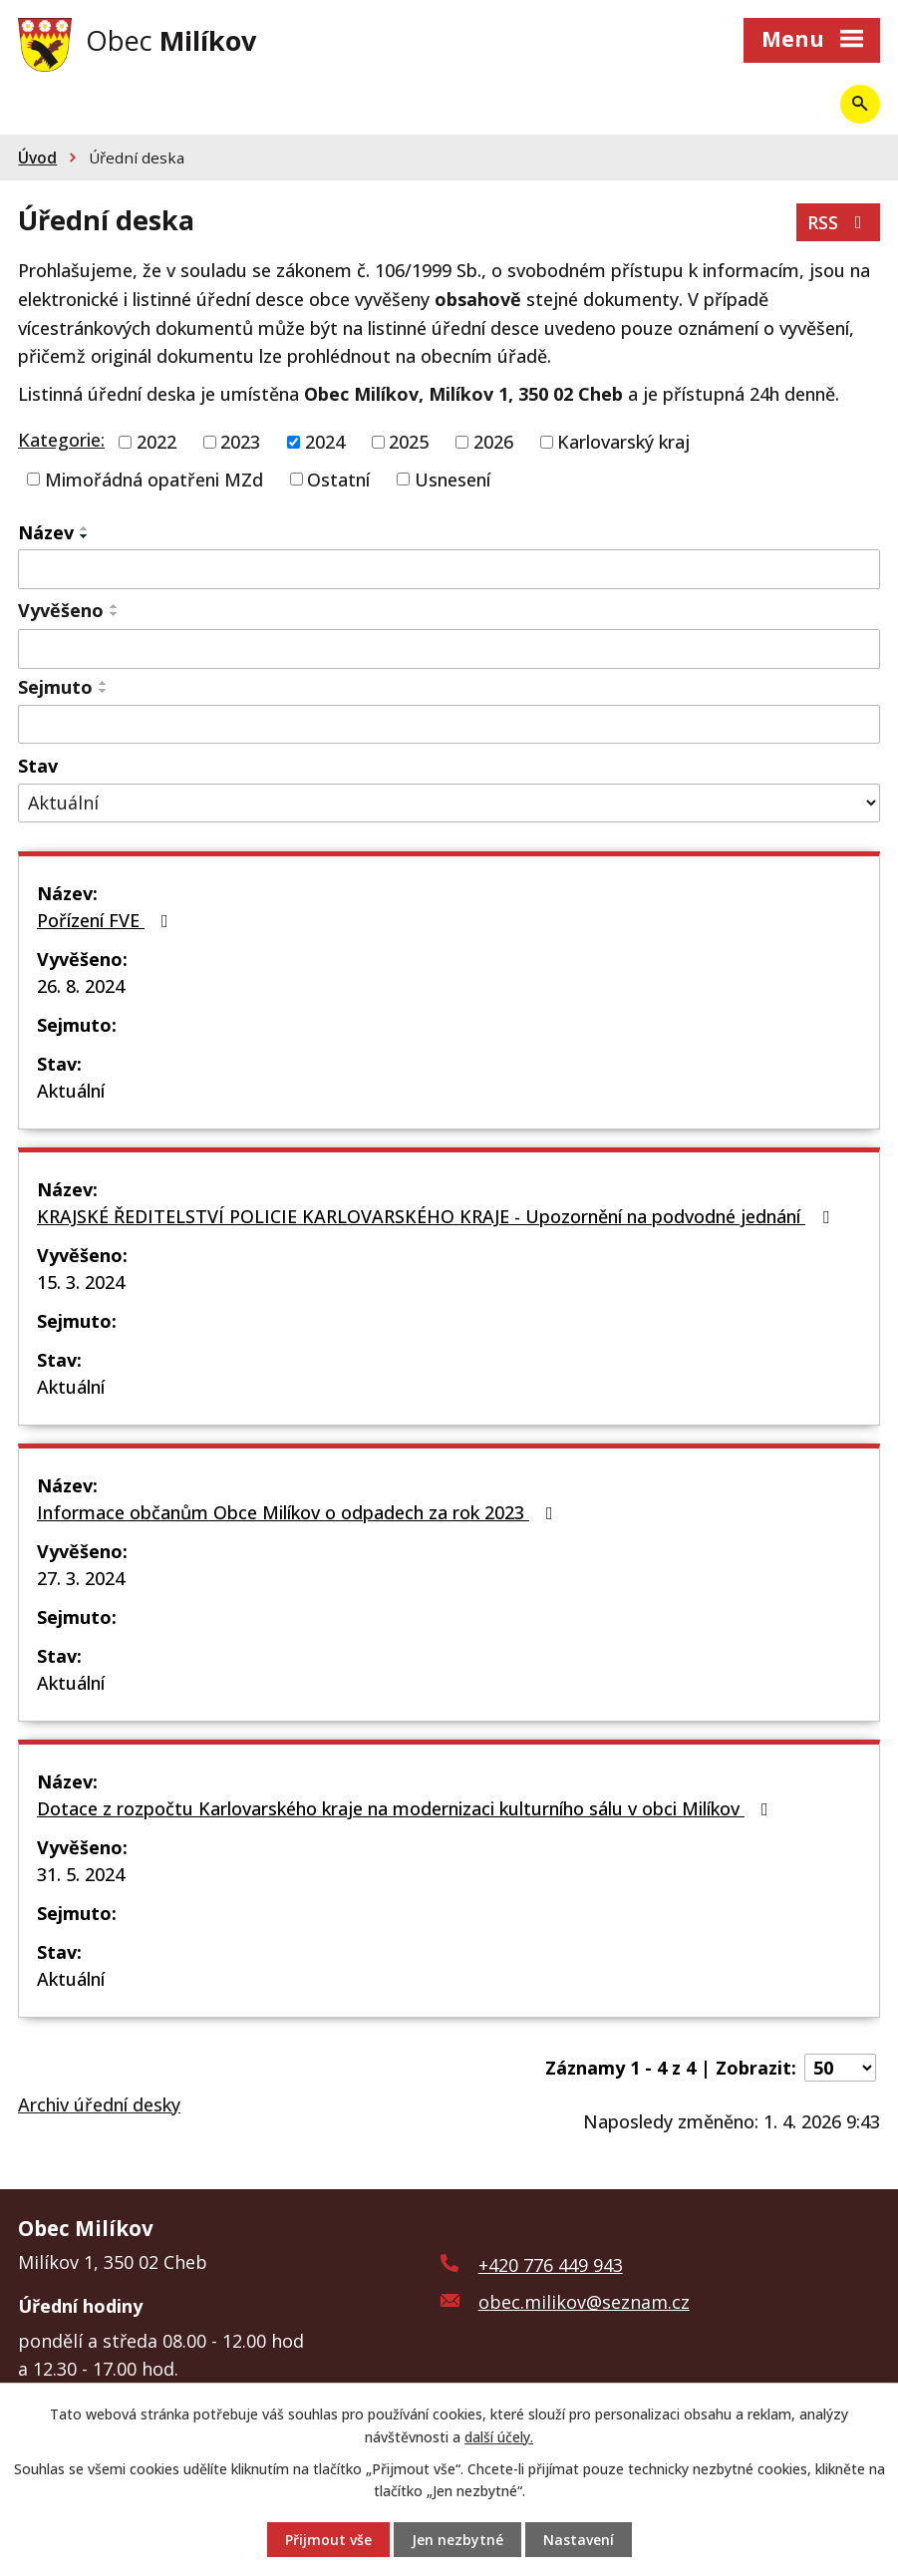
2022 (156, 442)
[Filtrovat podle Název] (449, 569)
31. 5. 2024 (81, 1874)
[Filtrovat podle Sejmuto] (449, 725)
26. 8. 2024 (81, 986)
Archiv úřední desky (99, 2104)
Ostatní (338, 478)
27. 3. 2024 (81, 1578)
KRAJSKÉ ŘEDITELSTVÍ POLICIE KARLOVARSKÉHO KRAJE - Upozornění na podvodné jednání (437, 1216)
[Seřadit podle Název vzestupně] (85, 528)
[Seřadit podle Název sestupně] (85, 536)
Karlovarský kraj (623, 442)
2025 (409, 442)
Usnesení (452, 478)
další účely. (498, 2435)
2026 (493, 442)
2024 (325, 442)
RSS (838, 222)
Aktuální (71, 1091)
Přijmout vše (328, 2539)
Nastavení (578, 2539)
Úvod (37, 157)
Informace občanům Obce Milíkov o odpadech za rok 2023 (299, 1512)
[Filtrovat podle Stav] (449, 803)
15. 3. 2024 (81, 1282)
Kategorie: (61, 440)
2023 (240, 442)
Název (46, 532)
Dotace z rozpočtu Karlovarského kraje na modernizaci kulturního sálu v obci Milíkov (406, 1808)
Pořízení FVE (106, 920)
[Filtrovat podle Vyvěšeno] (449, 649)
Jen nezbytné (457, 2539)
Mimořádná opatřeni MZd (154, 478)
